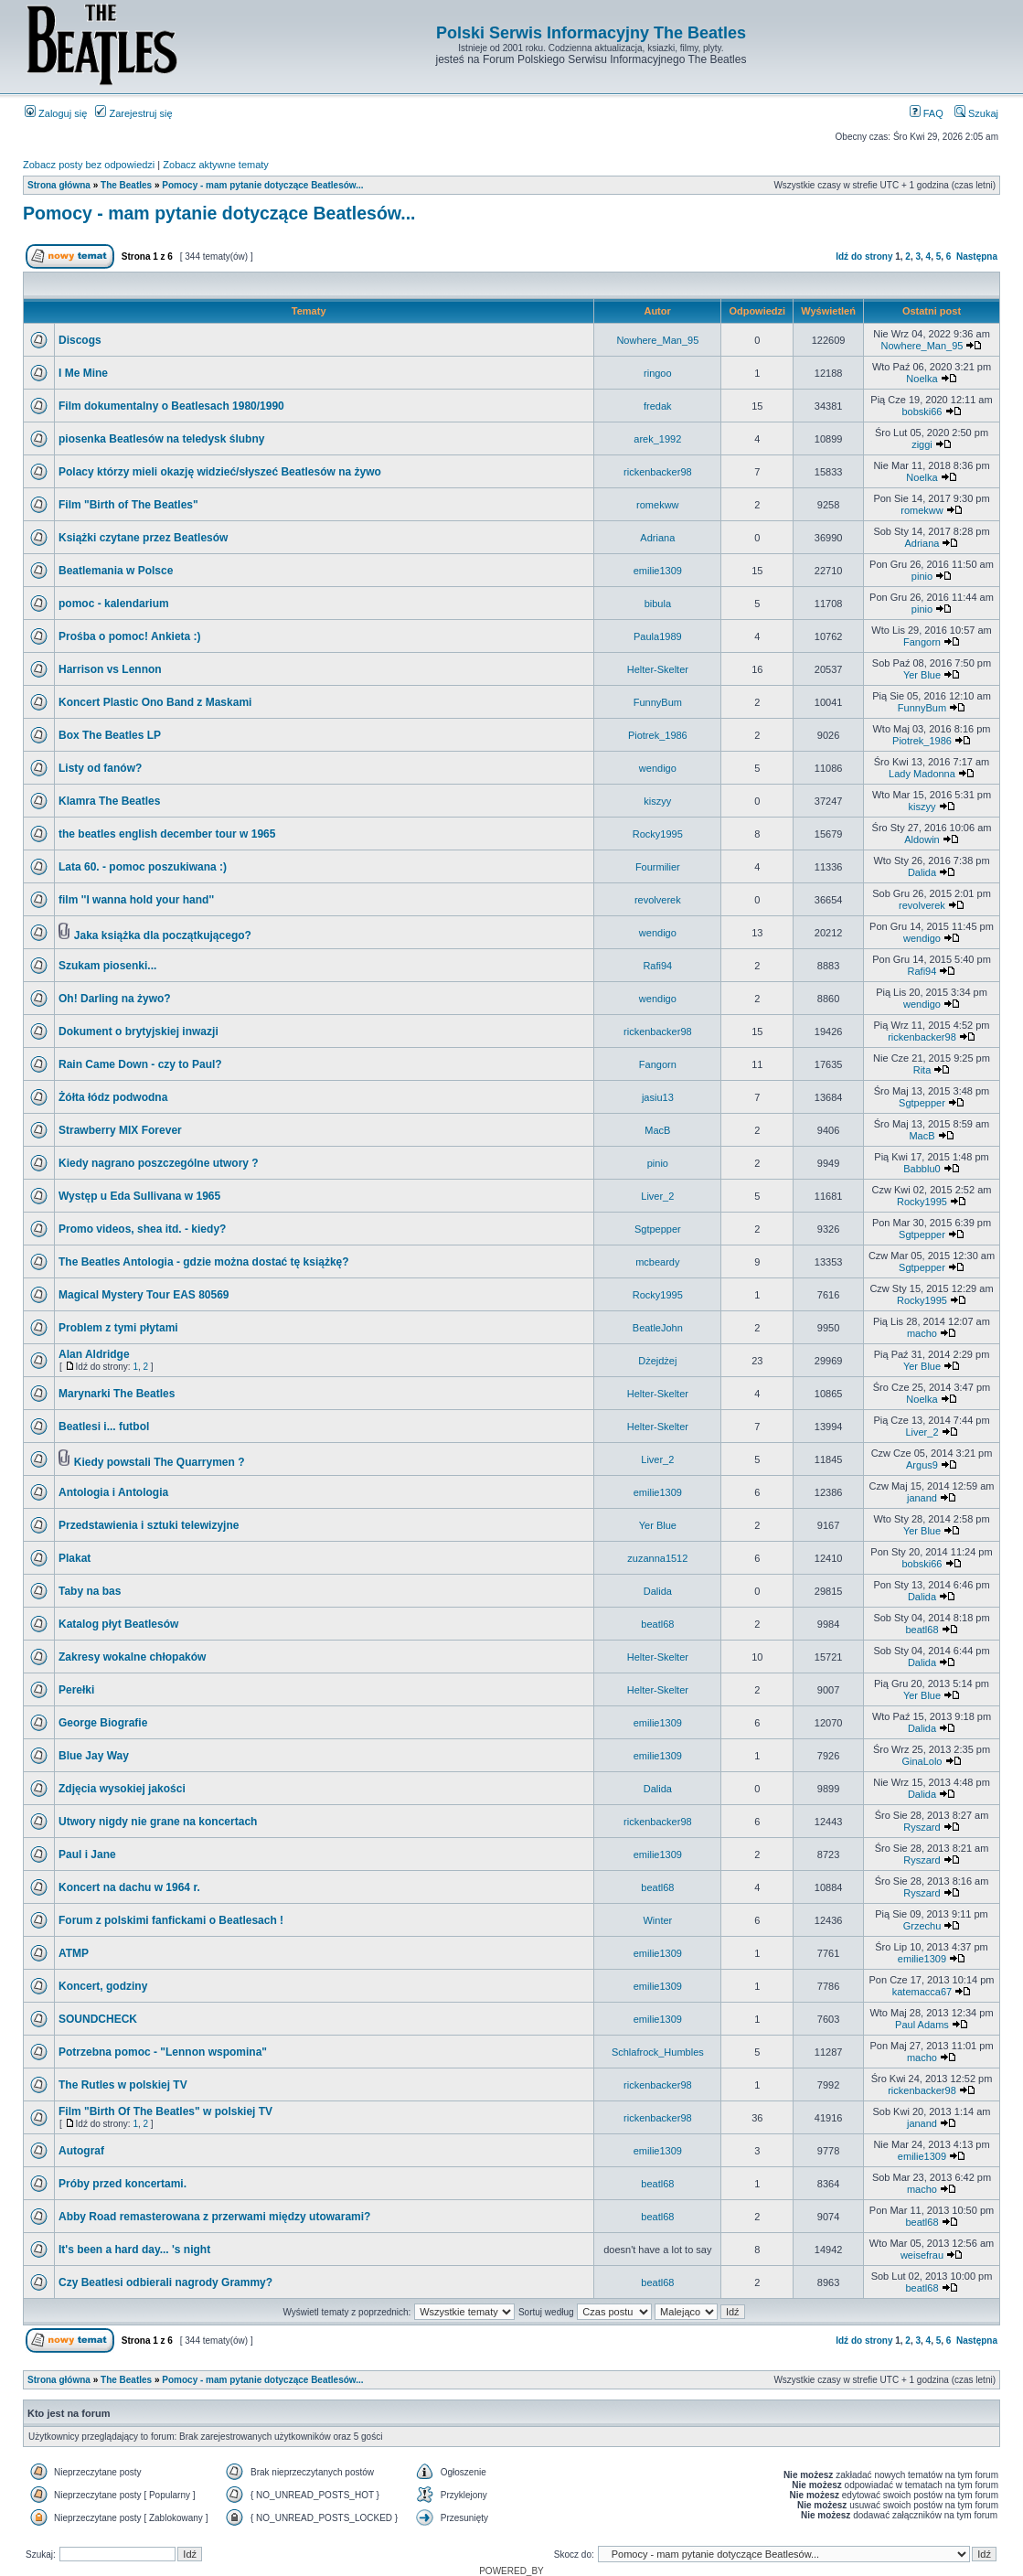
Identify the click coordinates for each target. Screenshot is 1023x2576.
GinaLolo (921, 1761)
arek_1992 (657, 438)
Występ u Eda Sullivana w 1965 (139, 1196)
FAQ (926, 113)
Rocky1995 (658, 833)
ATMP (74, 1953)
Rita (922, 1069)
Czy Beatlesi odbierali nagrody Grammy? (165, 2282)
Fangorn (922, 641)
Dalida (922, 872)
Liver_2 (657, 1196)
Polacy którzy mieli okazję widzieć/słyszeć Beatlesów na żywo (220, 471)
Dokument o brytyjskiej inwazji (138, 1031)
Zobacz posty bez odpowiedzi (89, 164)
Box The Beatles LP (110, 735)
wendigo (658, 768)
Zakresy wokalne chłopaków (132, 1657)
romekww (657, 504)
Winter (657, 1920)
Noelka (921, 378)
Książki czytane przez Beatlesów (143, 537)
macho (922, 1333)
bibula (658, 603)
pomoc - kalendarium (114, 603)
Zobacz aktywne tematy (216, 164)
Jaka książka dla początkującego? (162, 935)
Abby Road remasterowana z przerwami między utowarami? (214, 2216)
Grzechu (922, 1925)
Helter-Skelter (657, 669)
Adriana (657, 537)
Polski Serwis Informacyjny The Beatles (591, 33)
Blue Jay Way (94, 1755)
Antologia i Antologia (113, 1492)
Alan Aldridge (94, 1354)
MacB (657, 1130)
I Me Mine (83, 373)
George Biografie (103, 1722)
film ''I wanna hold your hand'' (136, 899)
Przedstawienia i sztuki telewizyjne (149, 1525)
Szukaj (976, 113)
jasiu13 (658, 1097)
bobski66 (921, 411)
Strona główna (59, 185)
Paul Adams (922, 2024)
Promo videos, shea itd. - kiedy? (142, 1229)
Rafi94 (657, 965)
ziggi (921, 444)
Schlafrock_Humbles (658, 2052)
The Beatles (126, 185)
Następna (976, 256)
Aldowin (922, 839)
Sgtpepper (922, 1102)
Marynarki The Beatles (117, 1393)
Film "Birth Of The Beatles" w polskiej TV (165, 2111)
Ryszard (921, 1827)
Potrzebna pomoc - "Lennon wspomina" (163, 2052)
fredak (658, 406)
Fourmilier (657, 866)
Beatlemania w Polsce (116, 570)
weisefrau (921, 2255)
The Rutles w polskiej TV (123, 2085)
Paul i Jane (87, 1854)
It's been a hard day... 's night (134, 2249)
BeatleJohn (658, 1327)
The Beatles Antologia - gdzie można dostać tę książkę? (204, 1262)
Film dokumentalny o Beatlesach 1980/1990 (171, 406)
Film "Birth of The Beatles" (128, 504)
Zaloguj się (56, 113)
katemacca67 (922, 1991)
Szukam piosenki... (107, 965)
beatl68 (657, 1624)
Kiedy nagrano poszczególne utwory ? (159, 1163)
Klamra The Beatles (109, 801)
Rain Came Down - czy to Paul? (140, 1064)
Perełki (76, 1689)
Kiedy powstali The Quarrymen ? (159, 1462)
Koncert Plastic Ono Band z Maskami (155, 702)
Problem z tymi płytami (118, 1327)
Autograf (81, 2150)
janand (922, 1497)
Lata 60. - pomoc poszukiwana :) (143, 866)
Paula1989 (658, 636)
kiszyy (657, 801)
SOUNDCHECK (98, 2019)
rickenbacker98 (657, 471)
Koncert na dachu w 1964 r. (129, 1887)
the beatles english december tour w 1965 (167, 834)
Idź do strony (864, 256)
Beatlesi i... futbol (104, 1426)
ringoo (658, 373)
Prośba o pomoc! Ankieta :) (130, 636)
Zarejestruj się (133, 113)
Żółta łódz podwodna (113, 1097)
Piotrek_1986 (657, 735)
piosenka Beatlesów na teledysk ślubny (161, 439)
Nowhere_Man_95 (657, 340)
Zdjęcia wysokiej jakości (122, 1788)
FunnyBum (658, 702)
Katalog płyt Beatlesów (118, 1624)
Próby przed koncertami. (122, 2183)
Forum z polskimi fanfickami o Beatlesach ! (171, 1920)
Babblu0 (921, 1168)
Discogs (80, 340)
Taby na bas (90, 1591)
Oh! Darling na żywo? (115, 998)
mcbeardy (657, 1261)
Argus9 (922, 1464)
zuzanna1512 (657, 1558)
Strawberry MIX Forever (120, 1130)
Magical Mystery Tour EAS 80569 (144, 1294)
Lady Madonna (922, 773)
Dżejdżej (657, 1360)
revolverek (657, 899)
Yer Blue (922, 674)
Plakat (75, 1558)
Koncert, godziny (103, 1986)
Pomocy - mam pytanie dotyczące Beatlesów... (262, 185)
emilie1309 (658, 570)
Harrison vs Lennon (110, 669)
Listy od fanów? (100, 768)
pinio (921, 576)
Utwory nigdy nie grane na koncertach (158, 1821)
